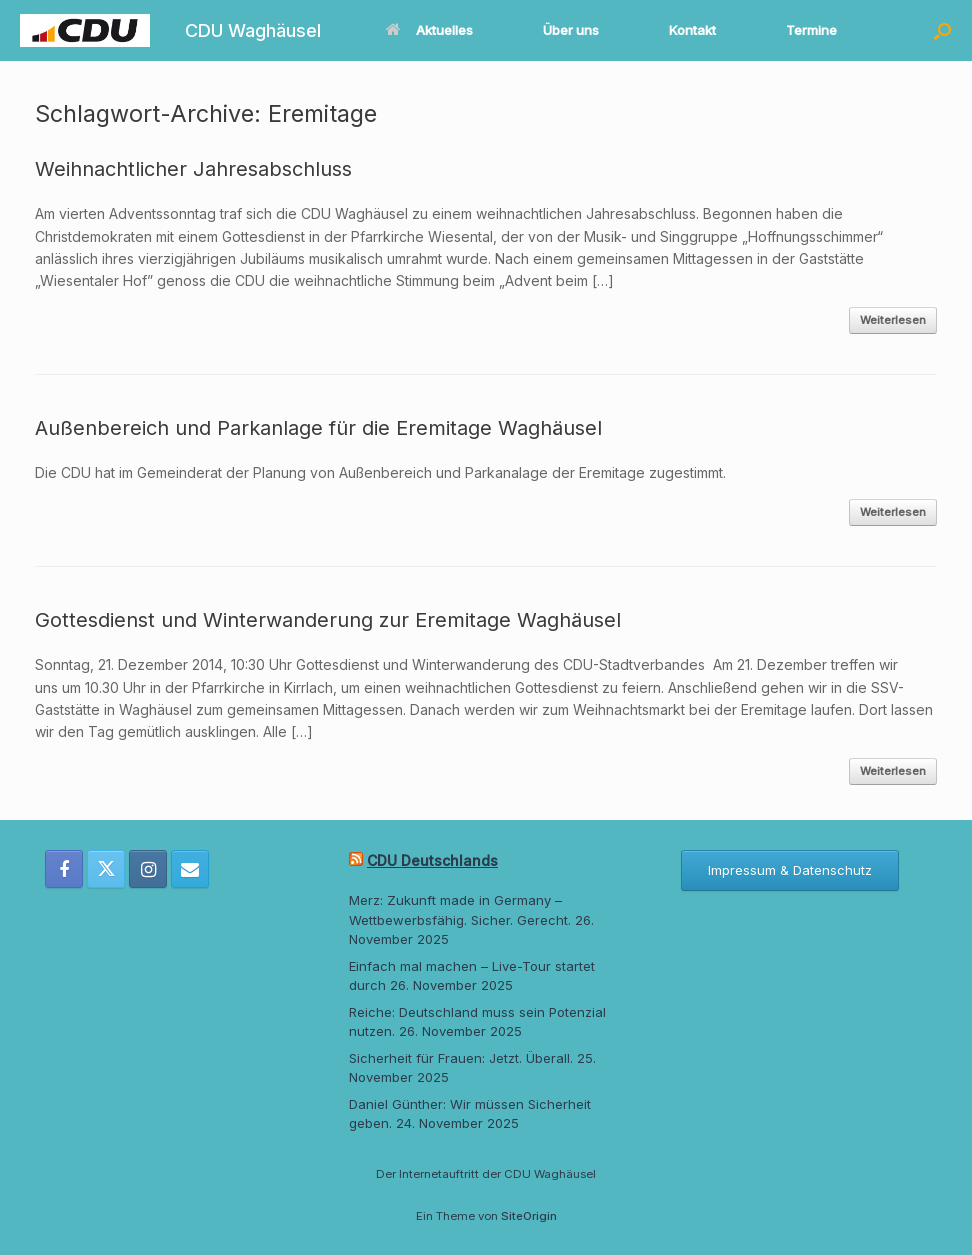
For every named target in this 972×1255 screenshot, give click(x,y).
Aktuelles (429, 30)
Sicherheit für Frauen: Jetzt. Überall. (461, 1058)
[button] (942, 30)
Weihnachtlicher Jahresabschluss (193, 169)
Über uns (571, 30)
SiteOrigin (529, 1216)
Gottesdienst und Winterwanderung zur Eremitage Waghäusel (328, 620)
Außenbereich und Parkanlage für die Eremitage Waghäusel (318, 428)
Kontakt (692, 30)
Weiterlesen (893, 320)
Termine (811, 30)
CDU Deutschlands (432, 860)
